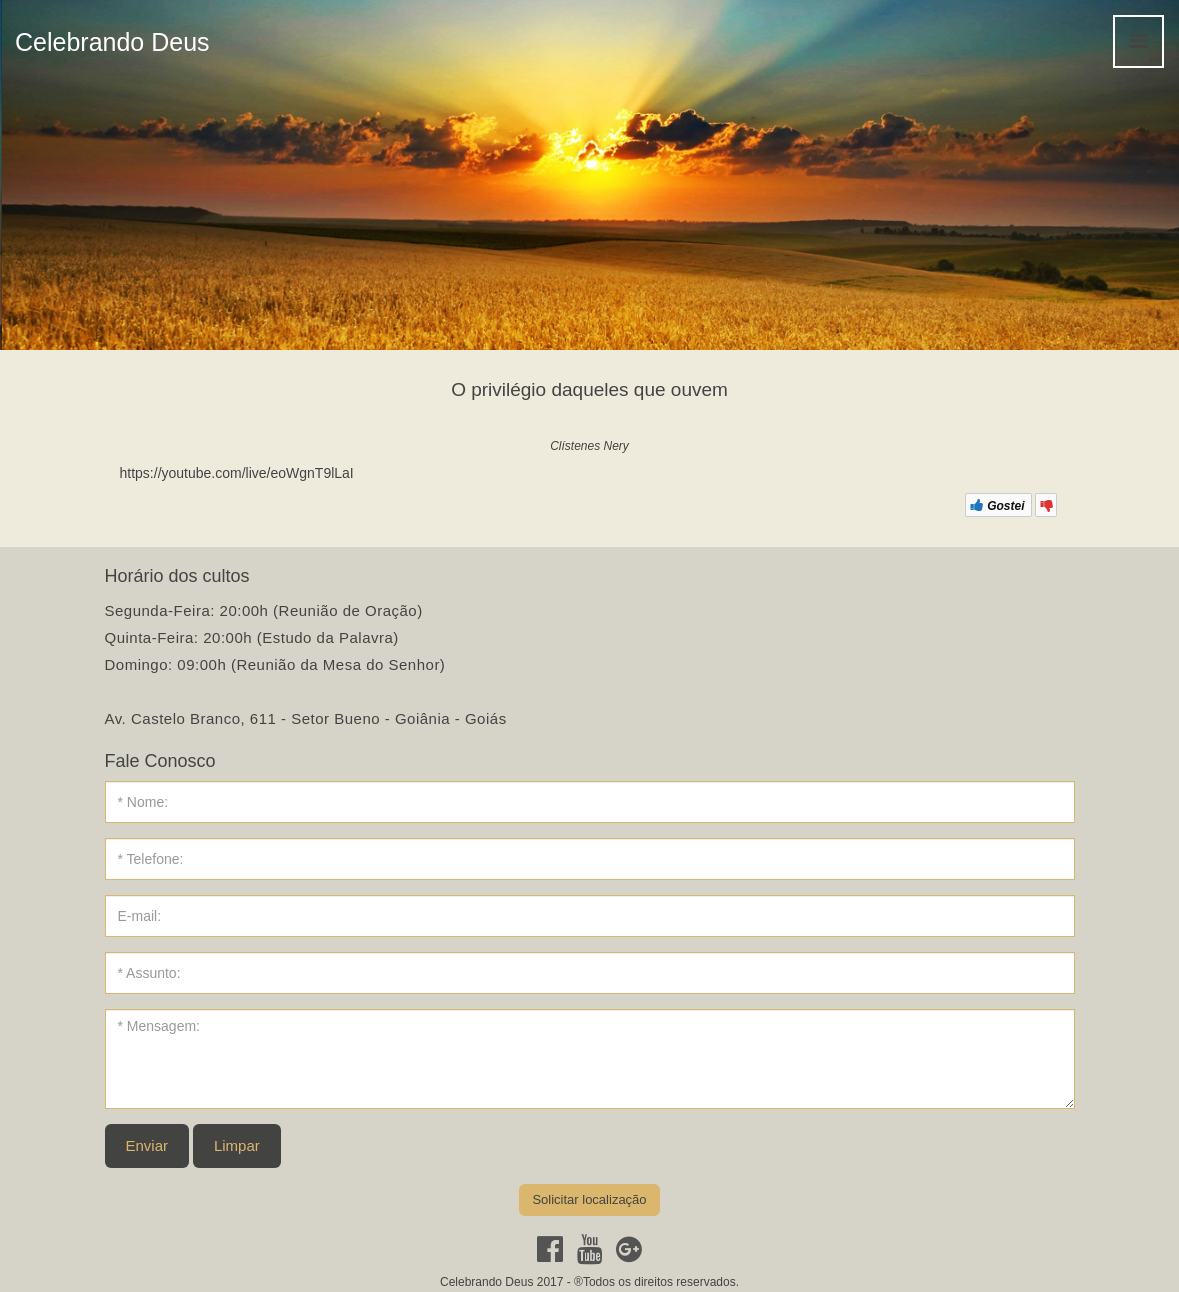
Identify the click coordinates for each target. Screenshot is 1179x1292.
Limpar (237, 1145)
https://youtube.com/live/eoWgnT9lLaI (237, 473)
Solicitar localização (589, 1199)
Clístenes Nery (589, 446)
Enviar (147, 1145)
